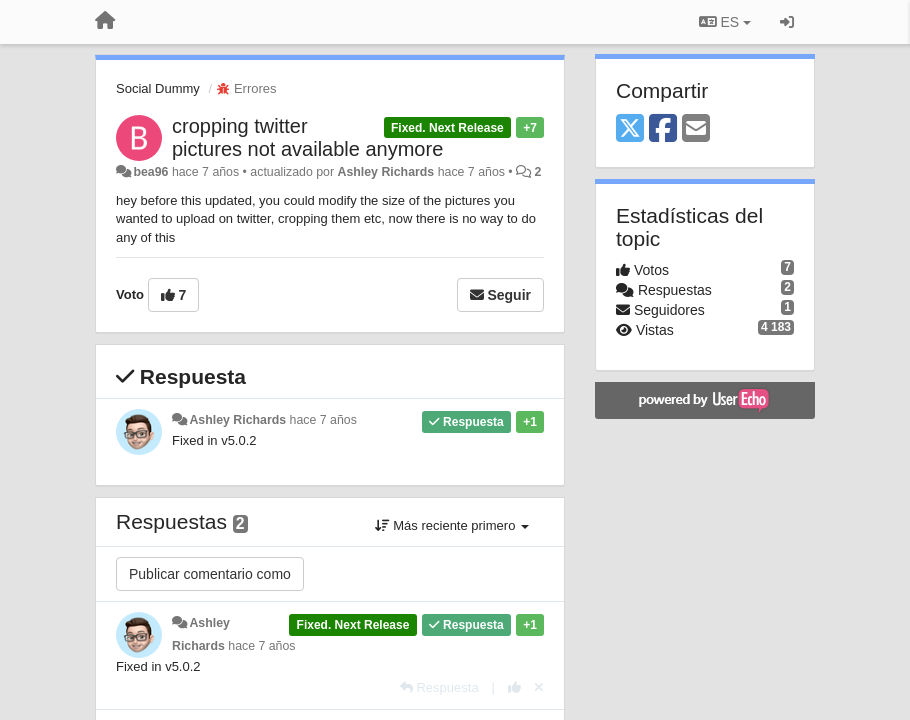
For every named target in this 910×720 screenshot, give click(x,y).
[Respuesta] (439, 687)
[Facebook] (663, 129)
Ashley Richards (386, 172)
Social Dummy (158, 88)
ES (725, 22)
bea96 (150, 172)
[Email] (696, 129)
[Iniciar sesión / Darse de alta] (787, 22)
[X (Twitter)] (630, 129)
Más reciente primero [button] (452, 525)
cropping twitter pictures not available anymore (307, 137)
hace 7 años (323, 420)
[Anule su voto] (539, 687)
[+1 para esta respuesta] (514, 687)
